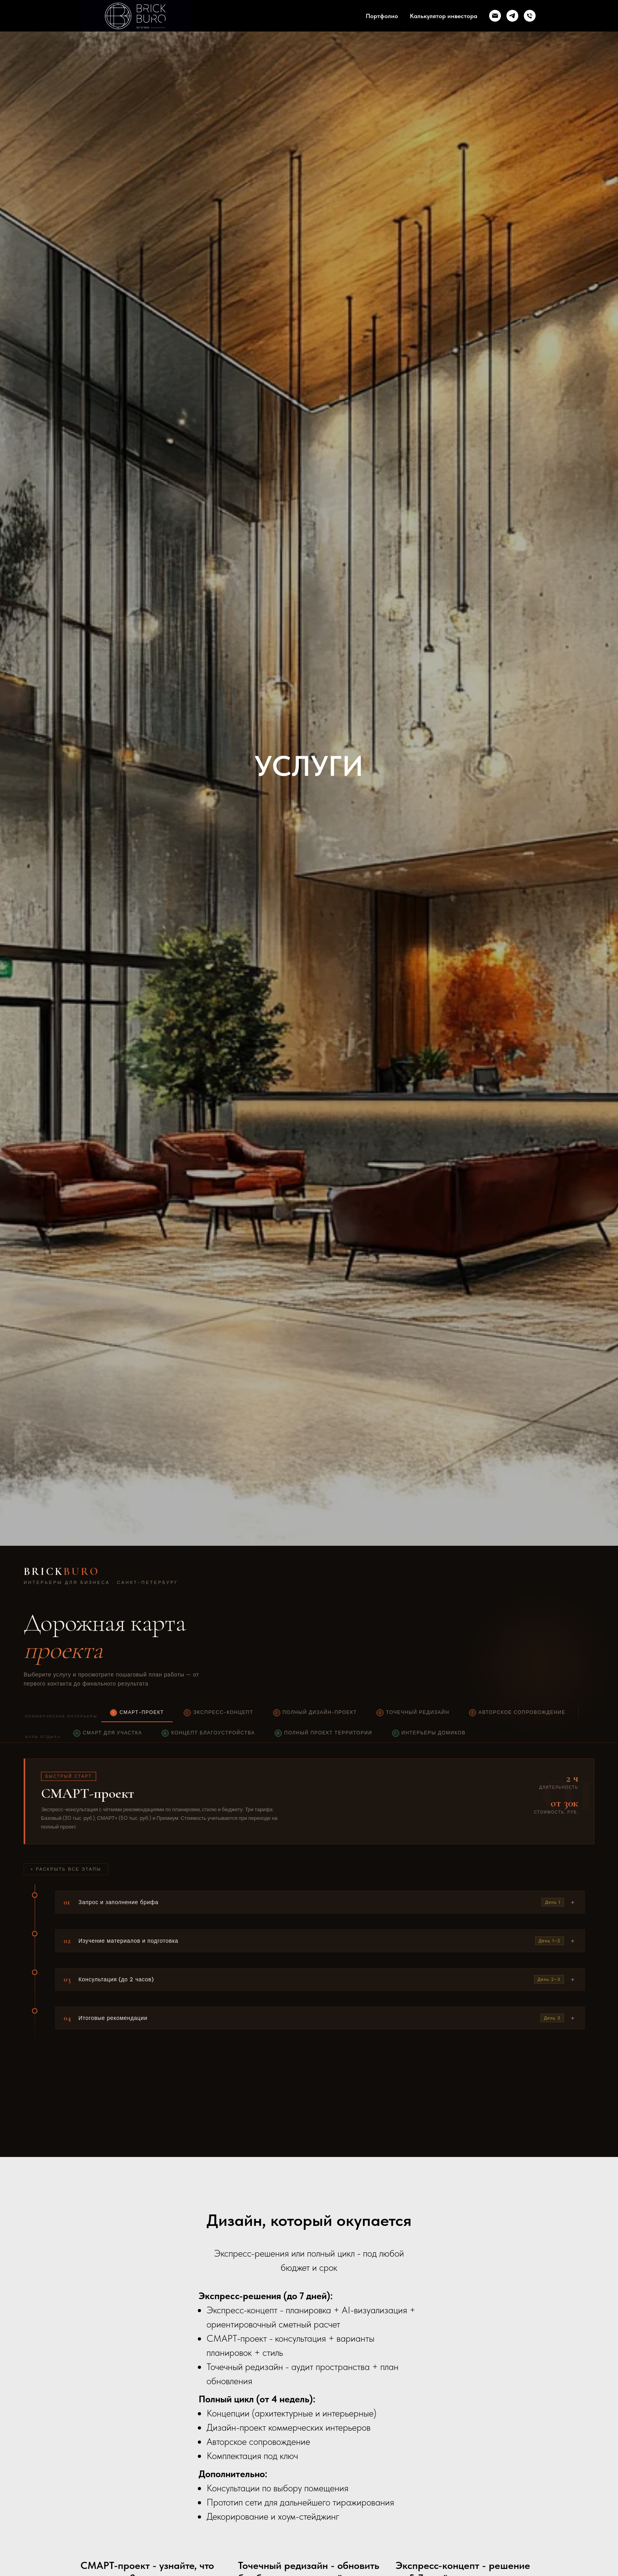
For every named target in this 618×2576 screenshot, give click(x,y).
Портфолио (382, 16)
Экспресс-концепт (218, 1712)
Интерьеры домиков (429, 1733)
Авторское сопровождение (517, 1712)
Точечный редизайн (412, 1712)
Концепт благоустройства (208, 1733)
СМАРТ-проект (137, 1712)
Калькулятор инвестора (443, 16)
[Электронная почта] (495, 16)
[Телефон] (530, 16)
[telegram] (512, 16)
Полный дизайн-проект (315, 1712)
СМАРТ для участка (107, 1733)
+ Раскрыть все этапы (65, 1869)
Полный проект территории (323, 1733)
